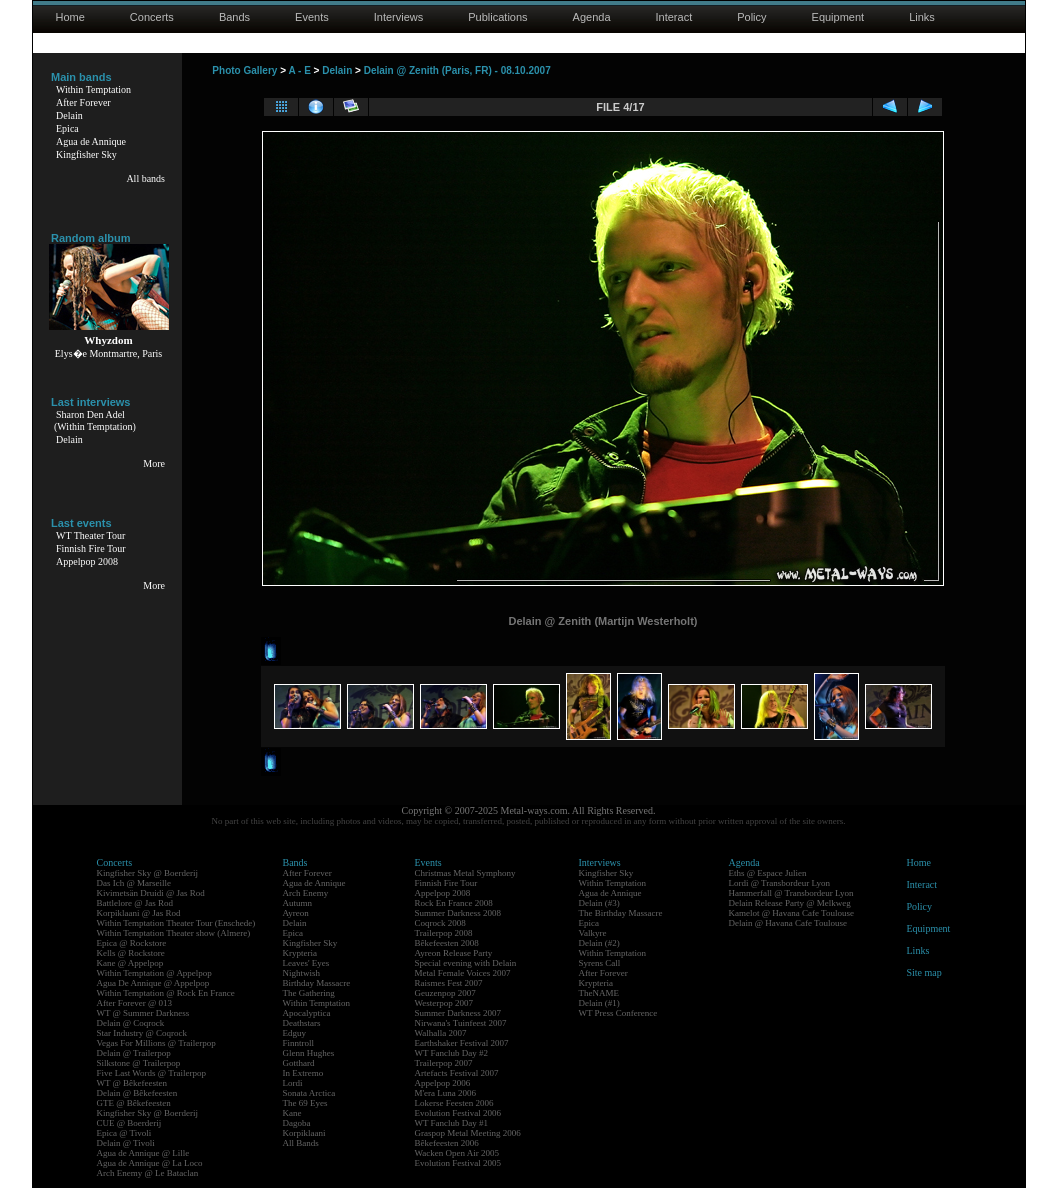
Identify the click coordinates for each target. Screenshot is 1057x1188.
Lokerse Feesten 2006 (454, 1103)
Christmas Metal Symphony (465, 873)
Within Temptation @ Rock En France (166, 993)
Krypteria (300, 953)
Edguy (295, 1033)
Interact (674, 17)
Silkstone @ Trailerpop (139, 1063)
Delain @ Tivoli (126, 1143)
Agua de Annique (91, 141)
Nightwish (302, 973)
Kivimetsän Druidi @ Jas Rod (151, 893)
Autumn (298, 903)
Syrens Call (600, 963)
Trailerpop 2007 (444, 1063)
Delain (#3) (599, 903)
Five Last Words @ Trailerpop (151, 1073)
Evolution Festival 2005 (458, 1163)
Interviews (399, 17)
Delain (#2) (599, 943)
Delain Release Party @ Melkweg (790, 903)
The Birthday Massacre (621, 913)
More (154, 463)
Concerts (152, 17)
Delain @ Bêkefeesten (137, 1093)
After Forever (83, 102)
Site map (924, 972)
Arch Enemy (306, 893)
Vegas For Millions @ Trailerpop (156, 1043)
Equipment (838, 17)
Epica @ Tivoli (124, 1133)
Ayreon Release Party (454, 953)
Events (312, 17)
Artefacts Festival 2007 (457, 1073)
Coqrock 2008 (440, 923)
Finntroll (299, 1043)
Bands (234, 17)
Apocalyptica (307, 1013)
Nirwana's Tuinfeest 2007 (461, 1023)
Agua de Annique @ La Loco (150, 1163)
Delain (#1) (599, 1003)
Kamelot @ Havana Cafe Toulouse (791, 913)
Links (922, 17)
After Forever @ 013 (135, 1003)
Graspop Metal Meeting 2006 (468, 1133)
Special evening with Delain (466, 963)
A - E (299, 70)
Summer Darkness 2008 (458, 913)
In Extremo (303, 1073)
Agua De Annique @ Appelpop (153, 983)
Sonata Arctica (309, 1093)
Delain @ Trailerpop (134, 1053)
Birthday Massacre (317, 983)
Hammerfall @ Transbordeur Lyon (791, 893)
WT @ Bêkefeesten (132, 1083)
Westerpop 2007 (444, 1003)
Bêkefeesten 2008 (447, 943)
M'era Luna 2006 (446, 1093)
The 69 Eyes (305, 1103)
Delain (69, 115)
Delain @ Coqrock (131, 1023)
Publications (497, 17)
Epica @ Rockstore (132, 943)
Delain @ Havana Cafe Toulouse (788, 923)
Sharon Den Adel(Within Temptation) (95, 420)
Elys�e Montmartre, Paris (108, 353)
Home (70, 17)
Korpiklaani (304, 1133)
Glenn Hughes (309, 1053)
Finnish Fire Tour (91, 548)
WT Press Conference (618, 1013)
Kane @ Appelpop (130, 963)
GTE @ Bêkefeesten (134, 1103)
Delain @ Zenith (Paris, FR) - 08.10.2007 (457, 70)
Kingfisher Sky (86, 154)
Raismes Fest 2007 (449, 983)
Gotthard (299, 1063)
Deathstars (302, 1023)
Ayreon (296, 913)
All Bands (301, 1143)
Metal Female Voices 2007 (463, 973)
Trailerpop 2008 (444, 933)
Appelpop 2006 (443, 1083)
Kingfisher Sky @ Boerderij (148, 873)
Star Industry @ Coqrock (142, 1033)
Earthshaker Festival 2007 (462, 1043)
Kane (292, 1113)
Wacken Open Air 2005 (457, 1153)
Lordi (293, 1083)
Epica (67, 128)
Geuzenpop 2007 (445, 993)
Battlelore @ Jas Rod (135, 903)
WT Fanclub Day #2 (452, 1053)
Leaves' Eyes (306, 963)
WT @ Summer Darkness (143, 1013)
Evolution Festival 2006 (458, 1113)
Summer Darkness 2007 (458, 1013)
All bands (145, 178)
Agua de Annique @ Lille (143, 1153)
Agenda (592, 17)
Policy (751, 17)
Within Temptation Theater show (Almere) (174, 933)
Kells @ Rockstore (131, 953)
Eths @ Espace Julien (768, 873)
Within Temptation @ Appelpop (154, 973)
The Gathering (309, 993)
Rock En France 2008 (454, 903)
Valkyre (593, 933)
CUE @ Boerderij (129, 1123)
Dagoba (297, 1123)
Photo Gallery (244, 70)
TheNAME (599, 993)
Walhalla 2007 (441, 1033)
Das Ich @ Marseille (134, 883)
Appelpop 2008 (87, 561)
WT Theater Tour (90, 535)
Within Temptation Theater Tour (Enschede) (176, 923)
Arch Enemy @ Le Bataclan (148, 1173)
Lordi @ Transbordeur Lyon (780, 883)
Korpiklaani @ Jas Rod (139, 913)
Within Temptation (93, 89)
